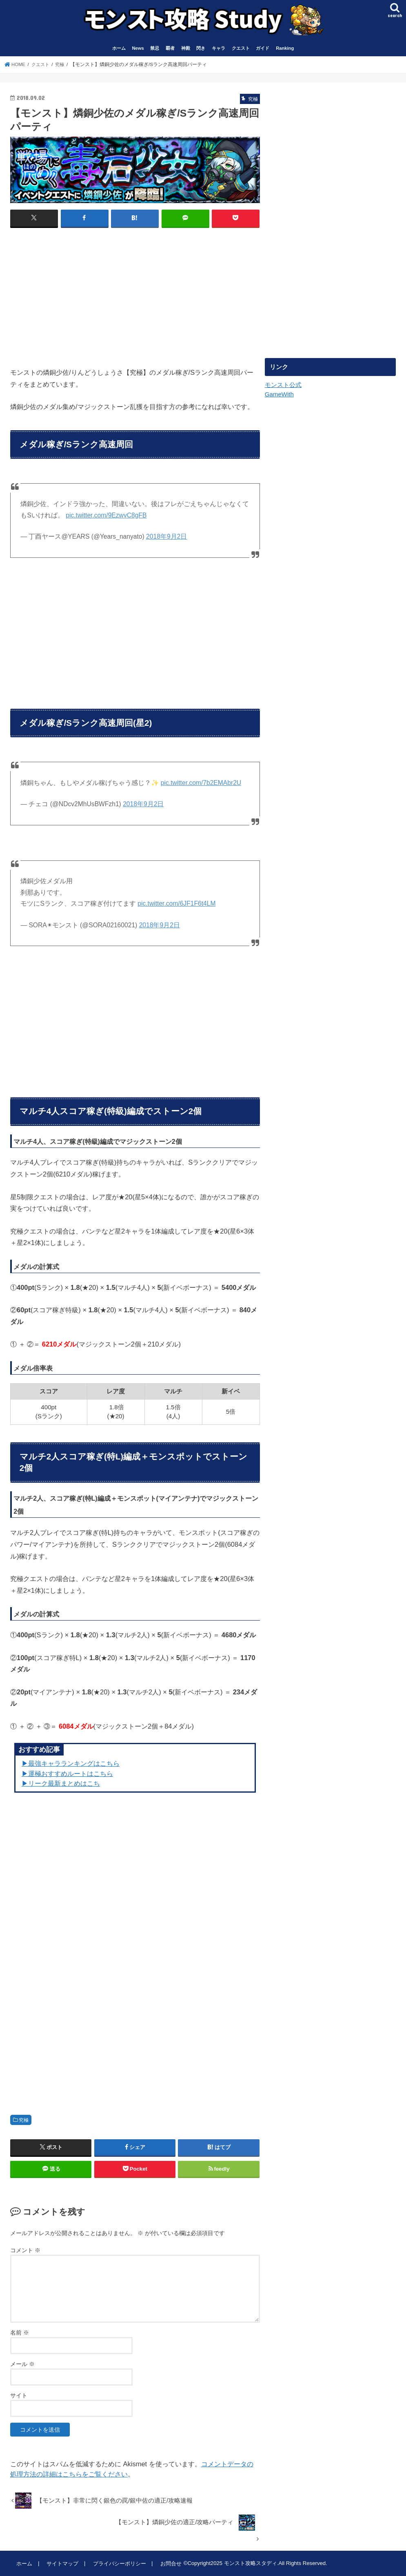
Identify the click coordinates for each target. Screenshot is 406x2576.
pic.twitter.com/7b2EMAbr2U (201, 782)
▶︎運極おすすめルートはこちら (67, 1773)
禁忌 (154, 48)
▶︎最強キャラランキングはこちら (71, 1763)
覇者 (170, 48)
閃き (200, 48)
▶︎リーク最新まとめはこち (61, 1783)
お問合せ (169, 2563)
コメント (25, 2250)
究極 (24, 2120)
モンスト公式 (283, 385)
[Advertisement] (78, 294)
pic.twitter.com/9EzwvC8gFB (106, 515)
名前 (19, 2332)
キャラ (218, 48)
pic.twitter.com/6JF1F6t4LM (176, 903)
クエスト (241, 48)
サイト (18, 2395)
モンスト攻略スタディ (248, 2563)
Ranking (285, 48)
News (138, 48)
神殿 (185, 48)
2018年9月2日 (166, 536)
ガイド (262, 48)
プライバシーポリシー (118, 2563)
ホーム (119, 48)
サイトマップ (62, 2563)
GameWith (279, 394)
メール (22, 2363)
